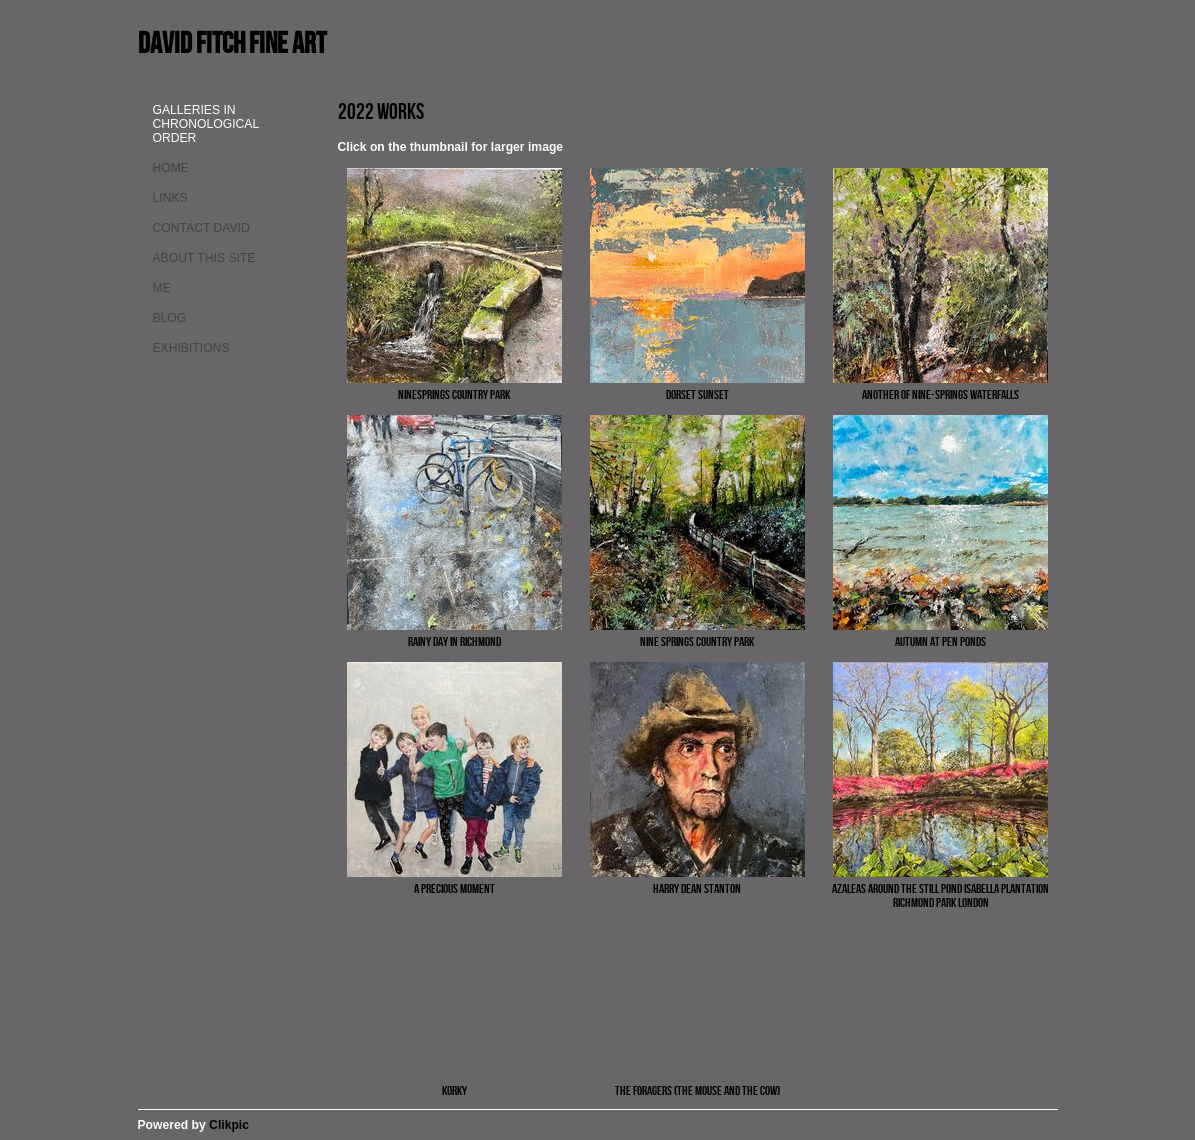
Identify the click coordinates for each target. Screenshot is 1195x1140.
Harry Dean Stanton (697, 888)
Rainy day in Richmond (454, 641)
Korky (454, 1090)
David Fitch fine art (232, 42)
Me (162, 288)
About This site (204, 258)
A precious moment (454, 888)
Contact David (201, 228)
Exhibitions (191, 348)
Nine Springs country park (697, 641)
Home (171, 168)
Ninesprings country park (454, 394)
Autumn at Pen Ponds (940, 641)
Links (170, 198)
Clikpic (229, 1125)
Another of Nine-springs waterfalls (940, 394)
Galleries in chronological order (206, 124)
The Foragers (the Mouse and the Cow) (697, 1090)
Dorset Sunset (697, 394)
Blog (170, 318)
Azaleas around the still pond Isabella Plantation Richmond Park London (940, 895)
